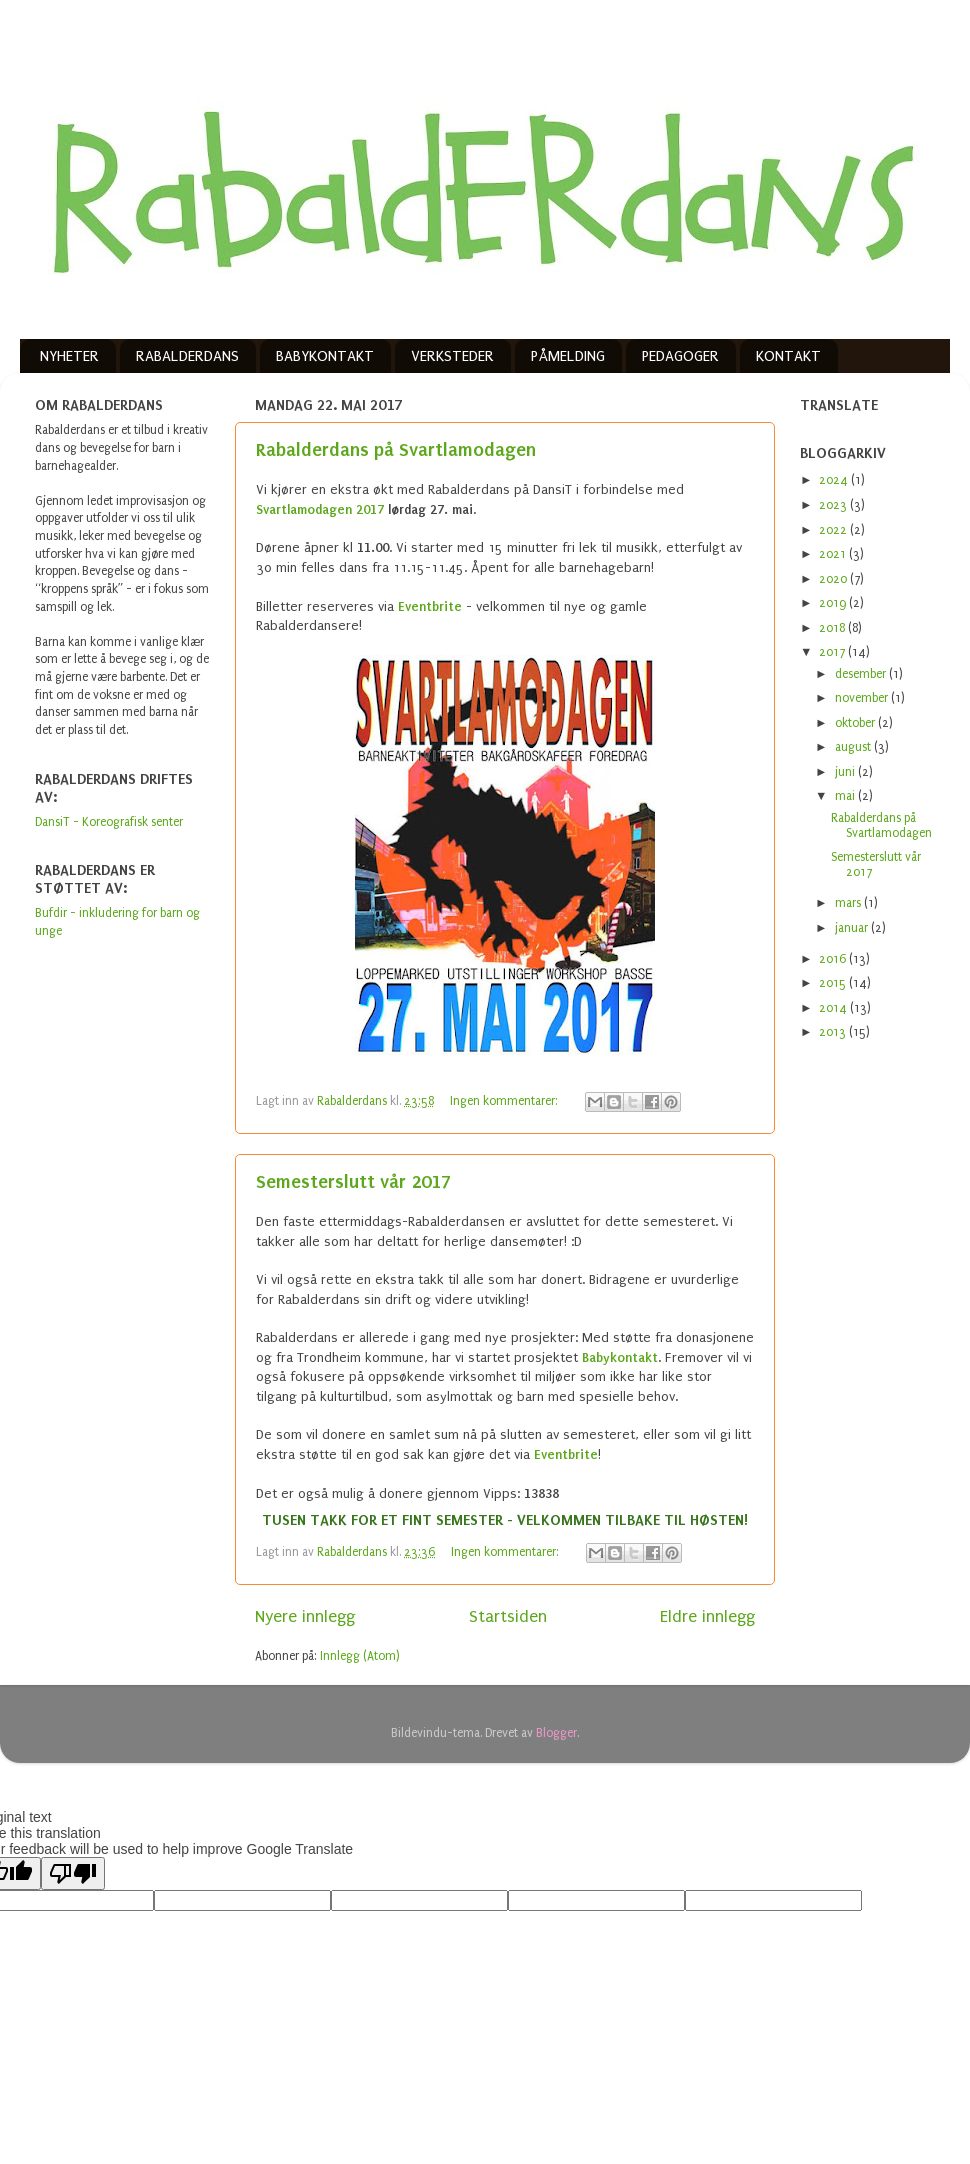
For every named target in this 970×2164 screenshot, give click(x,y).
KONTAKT (788, 356)
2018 (833, 628)
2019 (834, 603)
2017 (833, 652)
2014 (834, 1008)
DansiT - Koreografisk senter (109, 822)
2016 (834, 959)
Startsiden (508, 1616)
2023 (834, 505)
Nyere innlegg (305, 1616)
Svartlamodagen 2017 (320, 509)
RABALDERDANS (187, 356)
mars (849, 903)
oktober (856, 723)
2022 (834, 530)
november (863, 698)
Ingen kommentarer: (505, 1101)
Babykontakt (620, 1357)
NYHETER (69, 356)
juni (846, 772)
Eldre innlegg (707, 1616)
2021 (834, 554)
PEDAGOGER (680, 356)
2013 (834, 1032)
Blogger (556, 1733)
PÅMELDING (568, 356)
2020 (834, 579)
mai (846, 796)
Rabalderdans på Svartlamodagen (396, 449)
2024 (835, 480)
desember (862, 674)
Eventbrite (430, 606)
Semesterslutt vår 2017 (353, 1181)
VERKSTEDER (452, 356)
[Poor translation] (73, 1873)
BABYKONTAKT (325, 356)
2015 (834, 983)
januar (853, 928)
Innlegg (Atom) (360, 1656)
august (854, 747)
